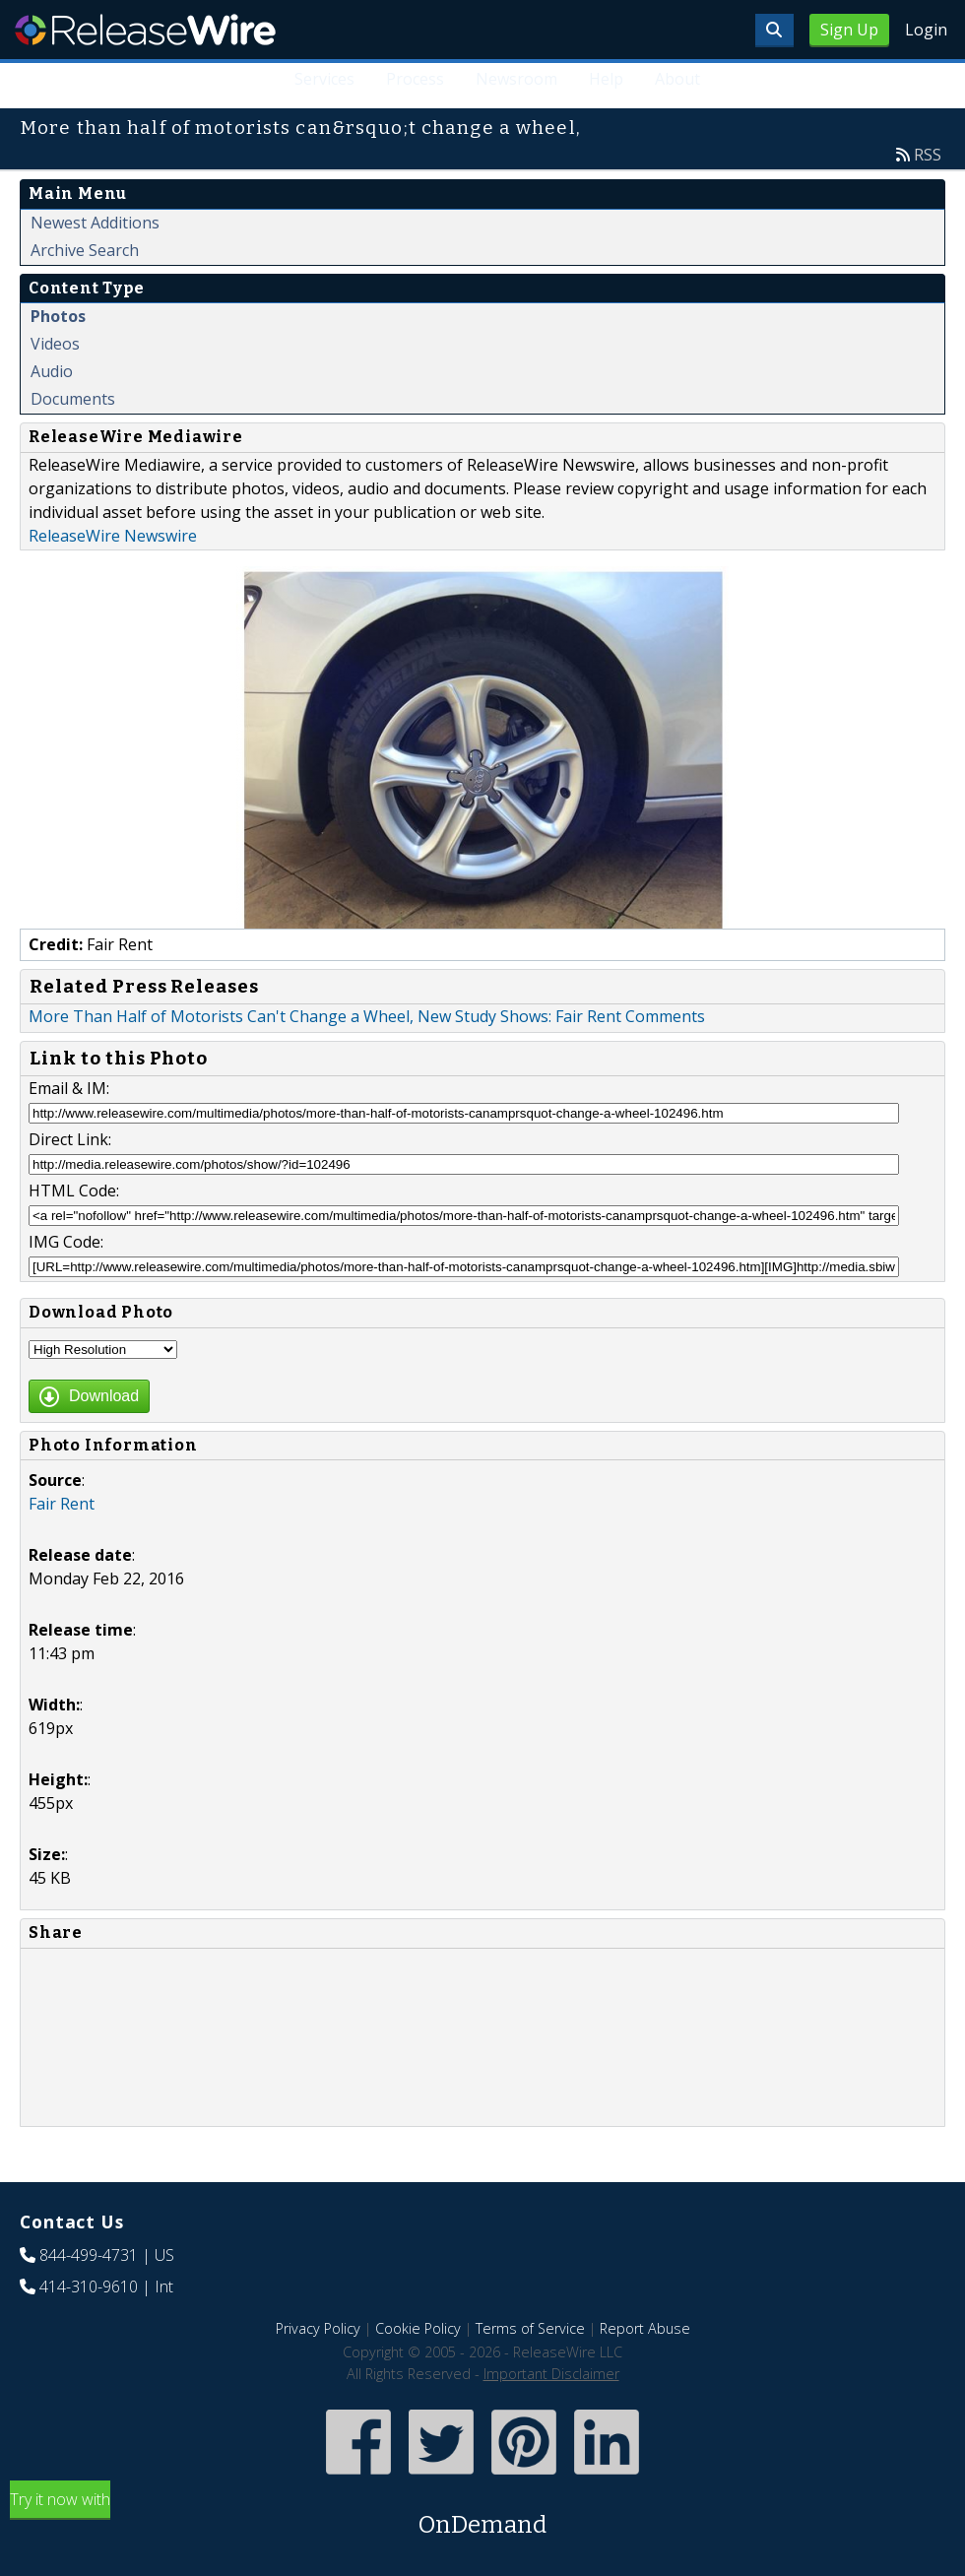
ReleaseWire (145, 29)
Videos (55, 343)
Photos (58, 316)
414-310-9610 (88, 2286)
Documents (73, 399)
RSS (927, 154)
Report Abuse (645, 2328)
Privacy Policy (318, 2328)
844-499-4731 (88, 2255)
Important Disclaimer (551, 2373)
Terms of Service (530, 2328)
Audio (52, 371)
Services (324, 79)
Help (606, 79)
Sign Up (849, 29)
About (677, 79)
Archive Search (85, 250)
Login (926, 29)
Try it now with (482, 2515)
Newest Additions (95, 222)
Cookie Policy (418, 2328)
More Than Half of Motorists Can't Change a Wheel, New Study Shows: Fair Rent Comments (367, 1016)
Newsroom (516, 79)
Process (415, 79)
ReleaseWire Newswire (113, 536)
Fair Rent (62, 1503)
